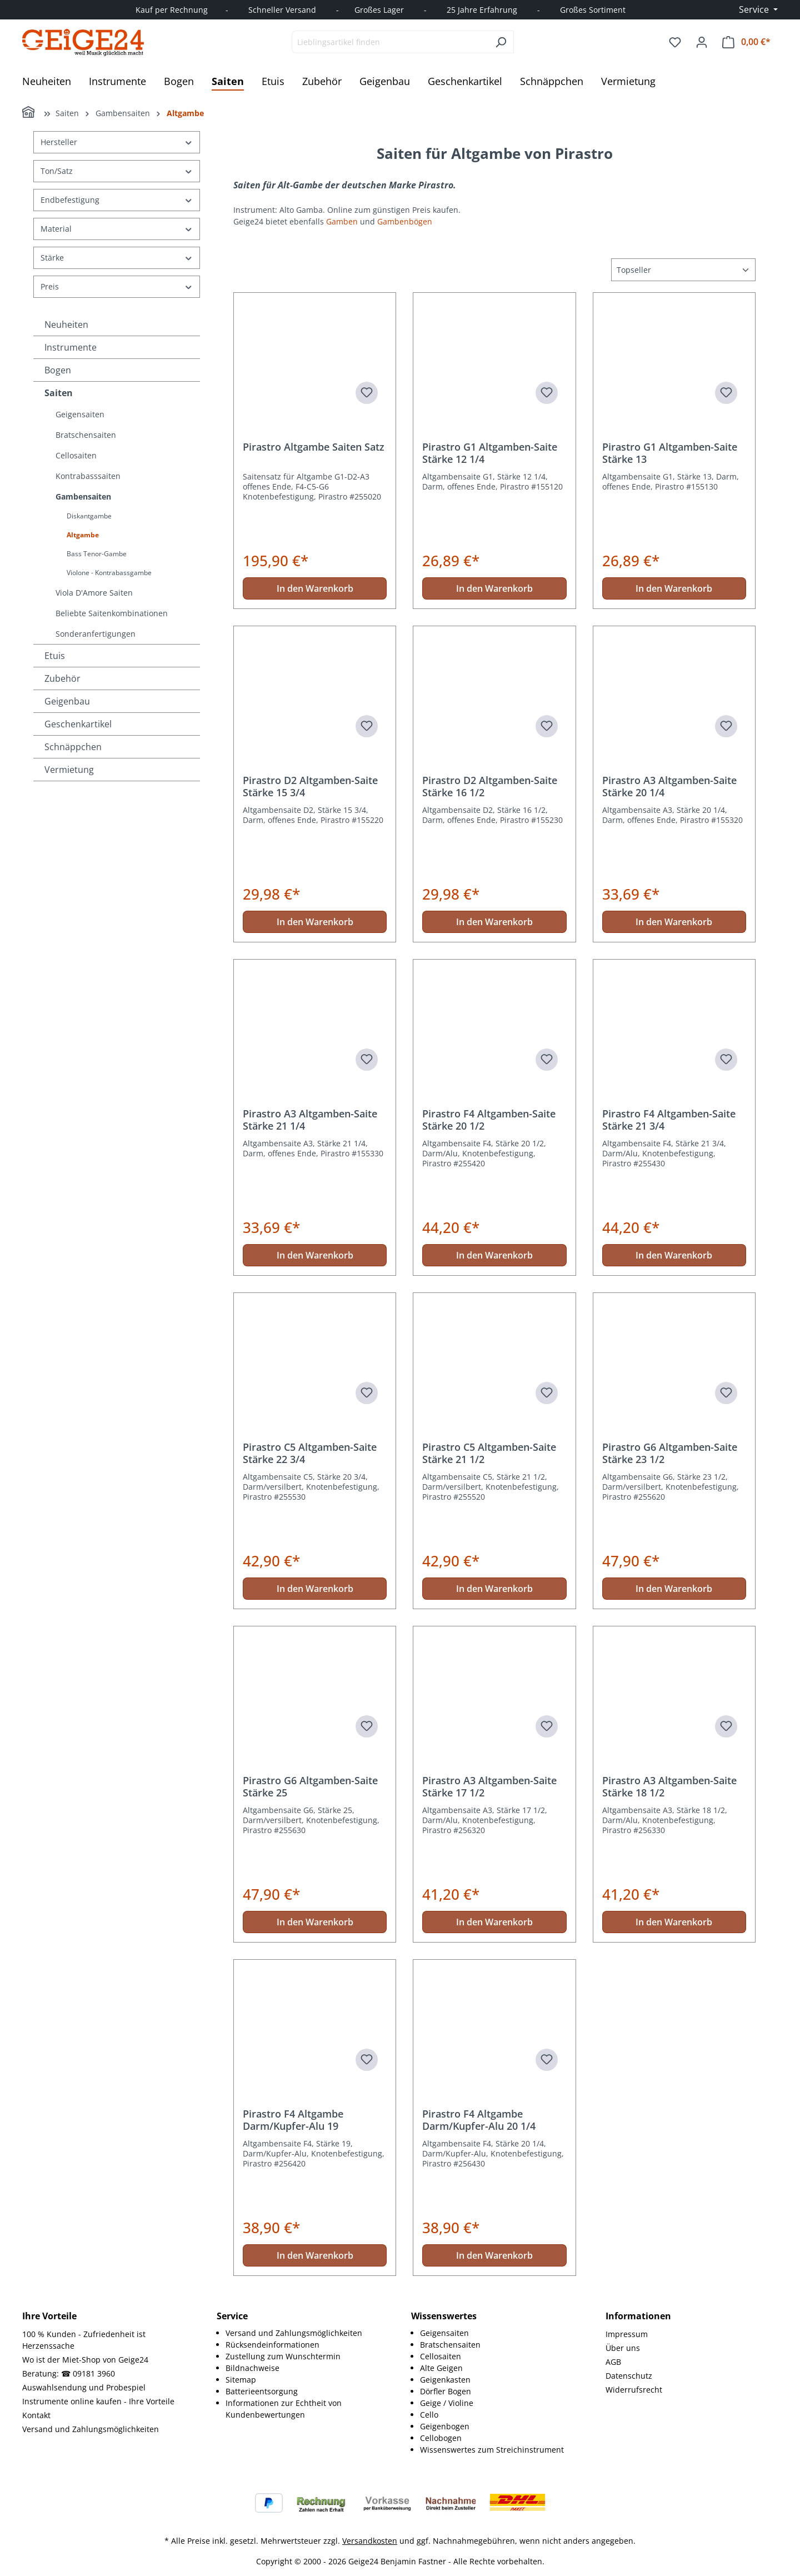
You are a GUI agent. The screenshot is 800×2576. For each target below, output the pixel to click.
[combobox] (390, 42)
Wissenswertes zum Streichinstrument (492, 2449)
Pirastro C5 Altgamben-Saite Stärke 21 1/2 (489, 1453)
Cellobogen (441, 2438)
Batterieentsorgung (262, 2391)
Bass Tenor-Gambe (97, 553)
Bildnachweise (252, 2368)
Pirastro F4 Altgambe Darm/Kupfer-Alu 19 (293, 2120)
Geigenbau (67, 701)
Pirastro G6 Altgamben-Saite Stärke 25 (310, 1786)
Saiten (58, 393)
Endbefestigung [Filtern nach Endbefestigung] (117, 199)
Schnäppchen (73, 747)
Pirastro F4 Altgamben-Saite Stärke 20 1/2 (489, 1119)
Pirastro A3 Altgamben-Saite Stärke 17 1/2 (489, 1786)
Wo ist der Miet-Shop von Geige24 (85, 2359)
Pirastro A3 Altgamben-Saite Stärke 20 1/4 (669, 786)
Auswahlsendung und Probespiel (84, 2387)
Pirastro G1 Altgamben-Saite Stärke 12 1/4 (489, 453)
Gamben (342, 221)
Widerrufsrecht (634, 2389)
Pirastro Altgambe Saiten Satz (313, 447)
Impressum (627, 2334)
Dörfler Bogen (445, 2391)
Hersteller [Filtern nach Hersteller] (117, 142)
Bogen (57, 370)
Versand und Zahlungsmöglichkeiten (90, 2429)
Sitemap (241, 2379)
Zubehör (62, 678)
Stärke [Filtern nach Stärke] (117, 257)
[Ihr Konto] (701, 42)
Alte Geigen (441, 2368)
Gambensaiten (83, 496)
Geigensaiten (80, 414)
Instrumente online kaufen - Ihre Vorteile (98, 2401)
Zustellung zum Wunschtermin (283, 2356)
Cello (429, 2414)
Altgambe (83, 535)
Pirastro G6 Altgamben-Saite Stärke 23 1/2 (669, 1453)
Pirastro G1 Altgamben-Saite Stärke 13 (669, 453)
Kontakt (36, 2415)
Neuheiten (66, 324)
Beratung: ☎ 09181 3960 (68, 2373)
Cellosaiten (76, 455)
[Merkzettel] (675, 42)
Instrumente (70, 347)
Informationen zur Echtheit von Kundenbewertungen (284, 2409)
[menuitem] (307, 2333)
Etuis (54, 656)
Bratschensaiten (86, 435)
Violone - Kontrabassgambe (109, 572)
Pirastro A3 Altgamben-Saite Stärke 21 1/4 (310, 1119)
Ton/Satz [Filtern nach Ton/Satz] (117, 171)
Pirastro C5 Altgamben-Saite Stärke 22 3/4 (310, 1453)
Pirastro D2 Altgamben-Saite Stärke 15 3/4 (310, 786)
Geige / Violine (446, 2403)
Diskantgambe (89, 516)
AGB (613, 2362)
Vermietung (69, 769)
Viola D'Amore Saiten (94, 592)
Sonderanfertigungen (96, 633)
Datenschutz (629, 2375)
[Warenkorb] (746, 42)
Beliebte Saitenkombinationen (112, 613)
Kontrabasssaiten (88, 476)
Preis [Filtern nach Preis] (117, 286)
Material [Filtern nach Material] (117, 228)
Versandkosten (369, 2540)
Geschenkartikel (78, 724)
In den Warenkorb (315, 588)
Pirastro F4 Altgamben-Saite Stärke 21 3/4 (669, 1119)
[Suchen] (501, 42)
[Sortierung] (683, 269)
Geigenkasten (445, 2379)
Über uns (623, 2348)
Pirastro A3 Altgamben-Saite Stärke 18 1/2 (669, 1786)
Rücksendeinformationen (272, 2344)
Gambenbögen (405, 221)
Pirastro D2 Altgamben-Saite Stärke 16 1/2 (489, 786)
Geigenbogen (444, 2426)
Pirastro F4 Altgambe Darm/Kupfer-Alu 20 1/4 (479, 2120)
